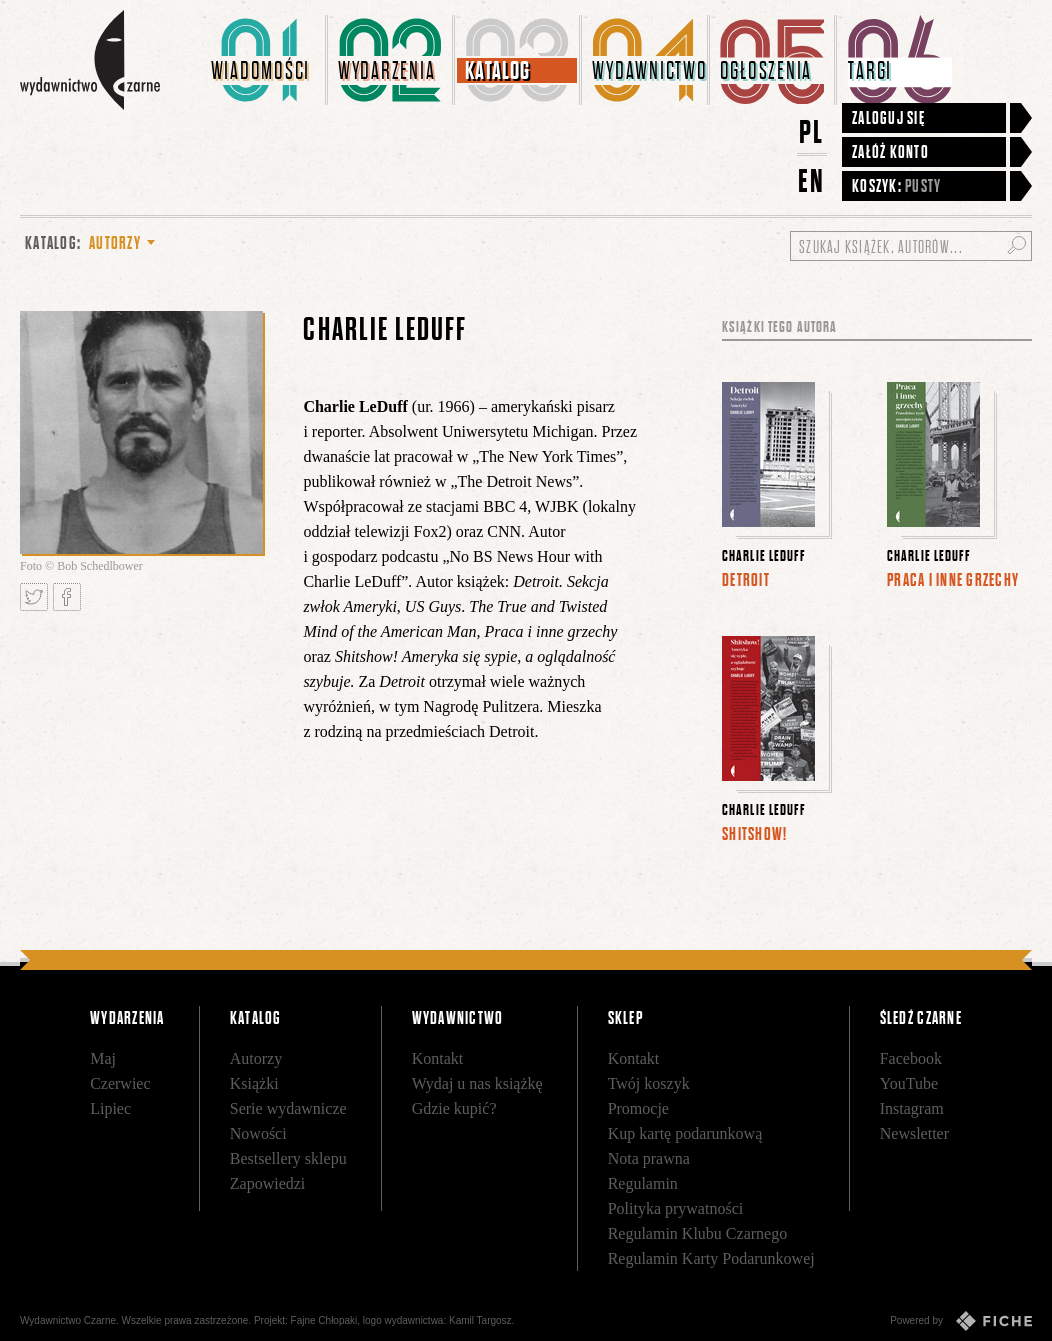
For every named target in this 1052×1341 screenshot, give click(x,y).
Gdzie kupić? (454, 1108)
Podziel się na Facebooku (67, 597)
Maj (103, 1058)
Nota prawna (649, 1158)
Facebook (911, 1058)
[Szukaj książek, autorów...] (911, 246)
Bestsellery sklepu (288, 1158)
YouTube (909, 1083)
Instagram (912, 1108)
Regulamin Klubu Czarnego (698, 1233)
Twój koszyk (649, 1083)
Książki (254, 1083)
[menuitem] (264, 60)
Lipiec (110, 1108)
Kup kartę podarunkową (685, 1133)
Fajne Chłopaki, (325, 1320)
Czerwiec (120, 1083)
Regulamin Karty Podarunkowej (711, 1258)
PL (812, 131)
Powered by (961, 1321)
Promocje (638, 1108)
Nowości (258, 1133)
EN (812, 180)
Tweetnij (34, 597)
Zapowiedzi (268, 1183)
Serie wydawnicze (288, 1108)
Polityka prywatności (676, 1208)
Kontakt (438, 1058)
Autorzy (256, 1058)
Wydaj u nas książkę (477, 1083)
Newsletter (914, 1133)
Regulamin (643, 1183)
